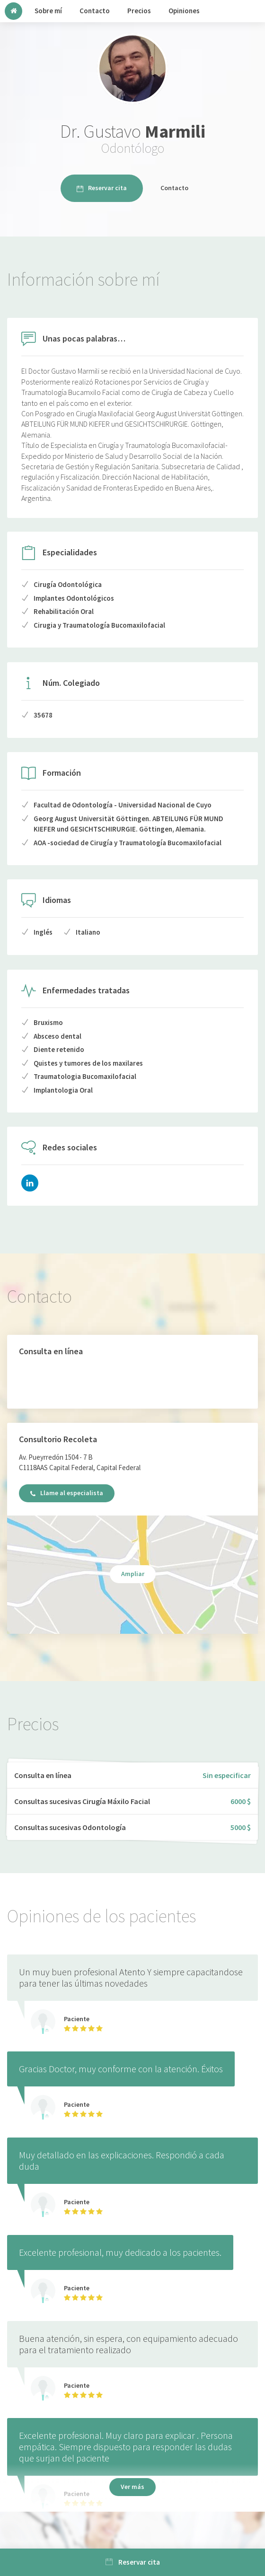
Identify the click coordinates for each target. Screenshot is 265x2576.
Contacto (174, 188)
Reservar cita (102, 188)
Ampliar (132, 1573)
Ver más (132, 2486)
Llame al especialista (66, 1493)
